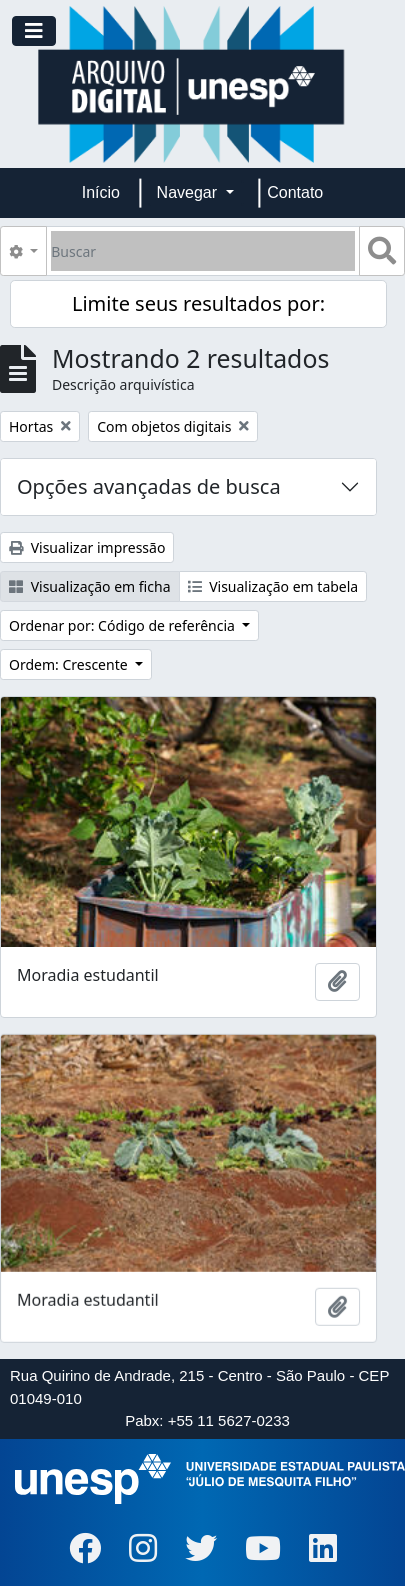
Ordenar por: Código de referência (124, 625)
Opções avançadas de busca (149, 486)
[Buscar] (203, 251)
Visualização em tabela (273, 586)
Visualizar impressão (87, 547)
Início (101, 192)
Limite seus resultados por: (198, 303)
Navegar (189, 192)
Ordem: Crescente (70, 664)
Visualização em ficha (90, 586)
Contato (295, 192)
